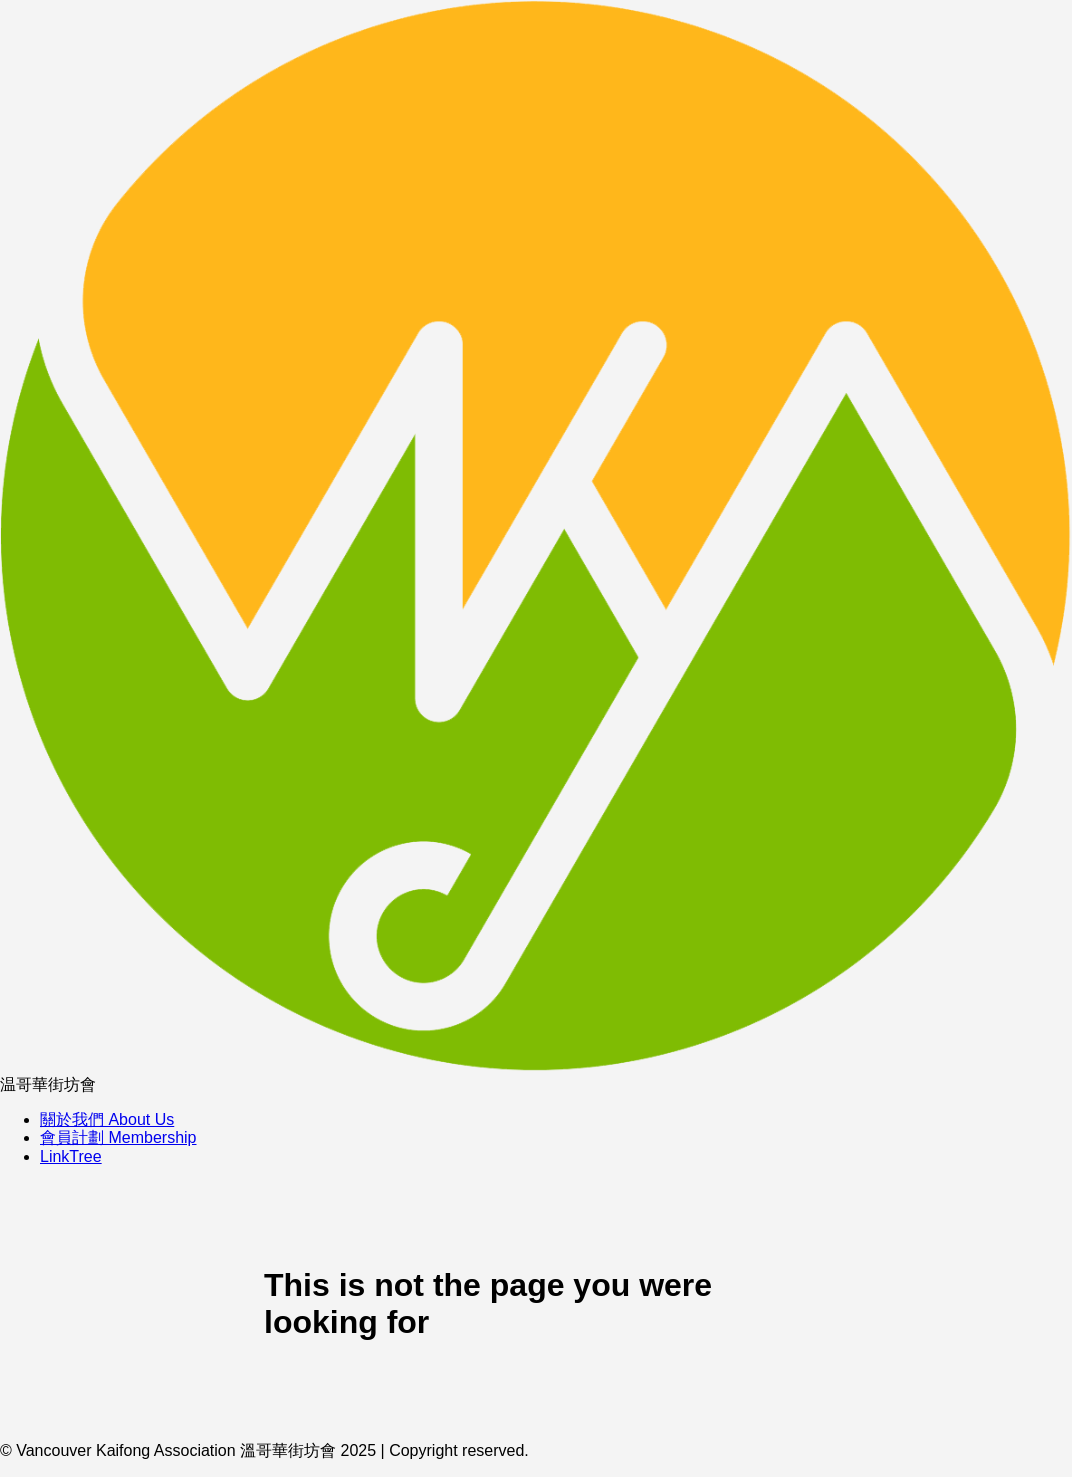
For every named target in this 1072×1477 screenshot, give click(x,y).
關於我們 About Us (107, 1119)
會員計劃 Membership (118, 1137)
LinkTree (71, 1156)
